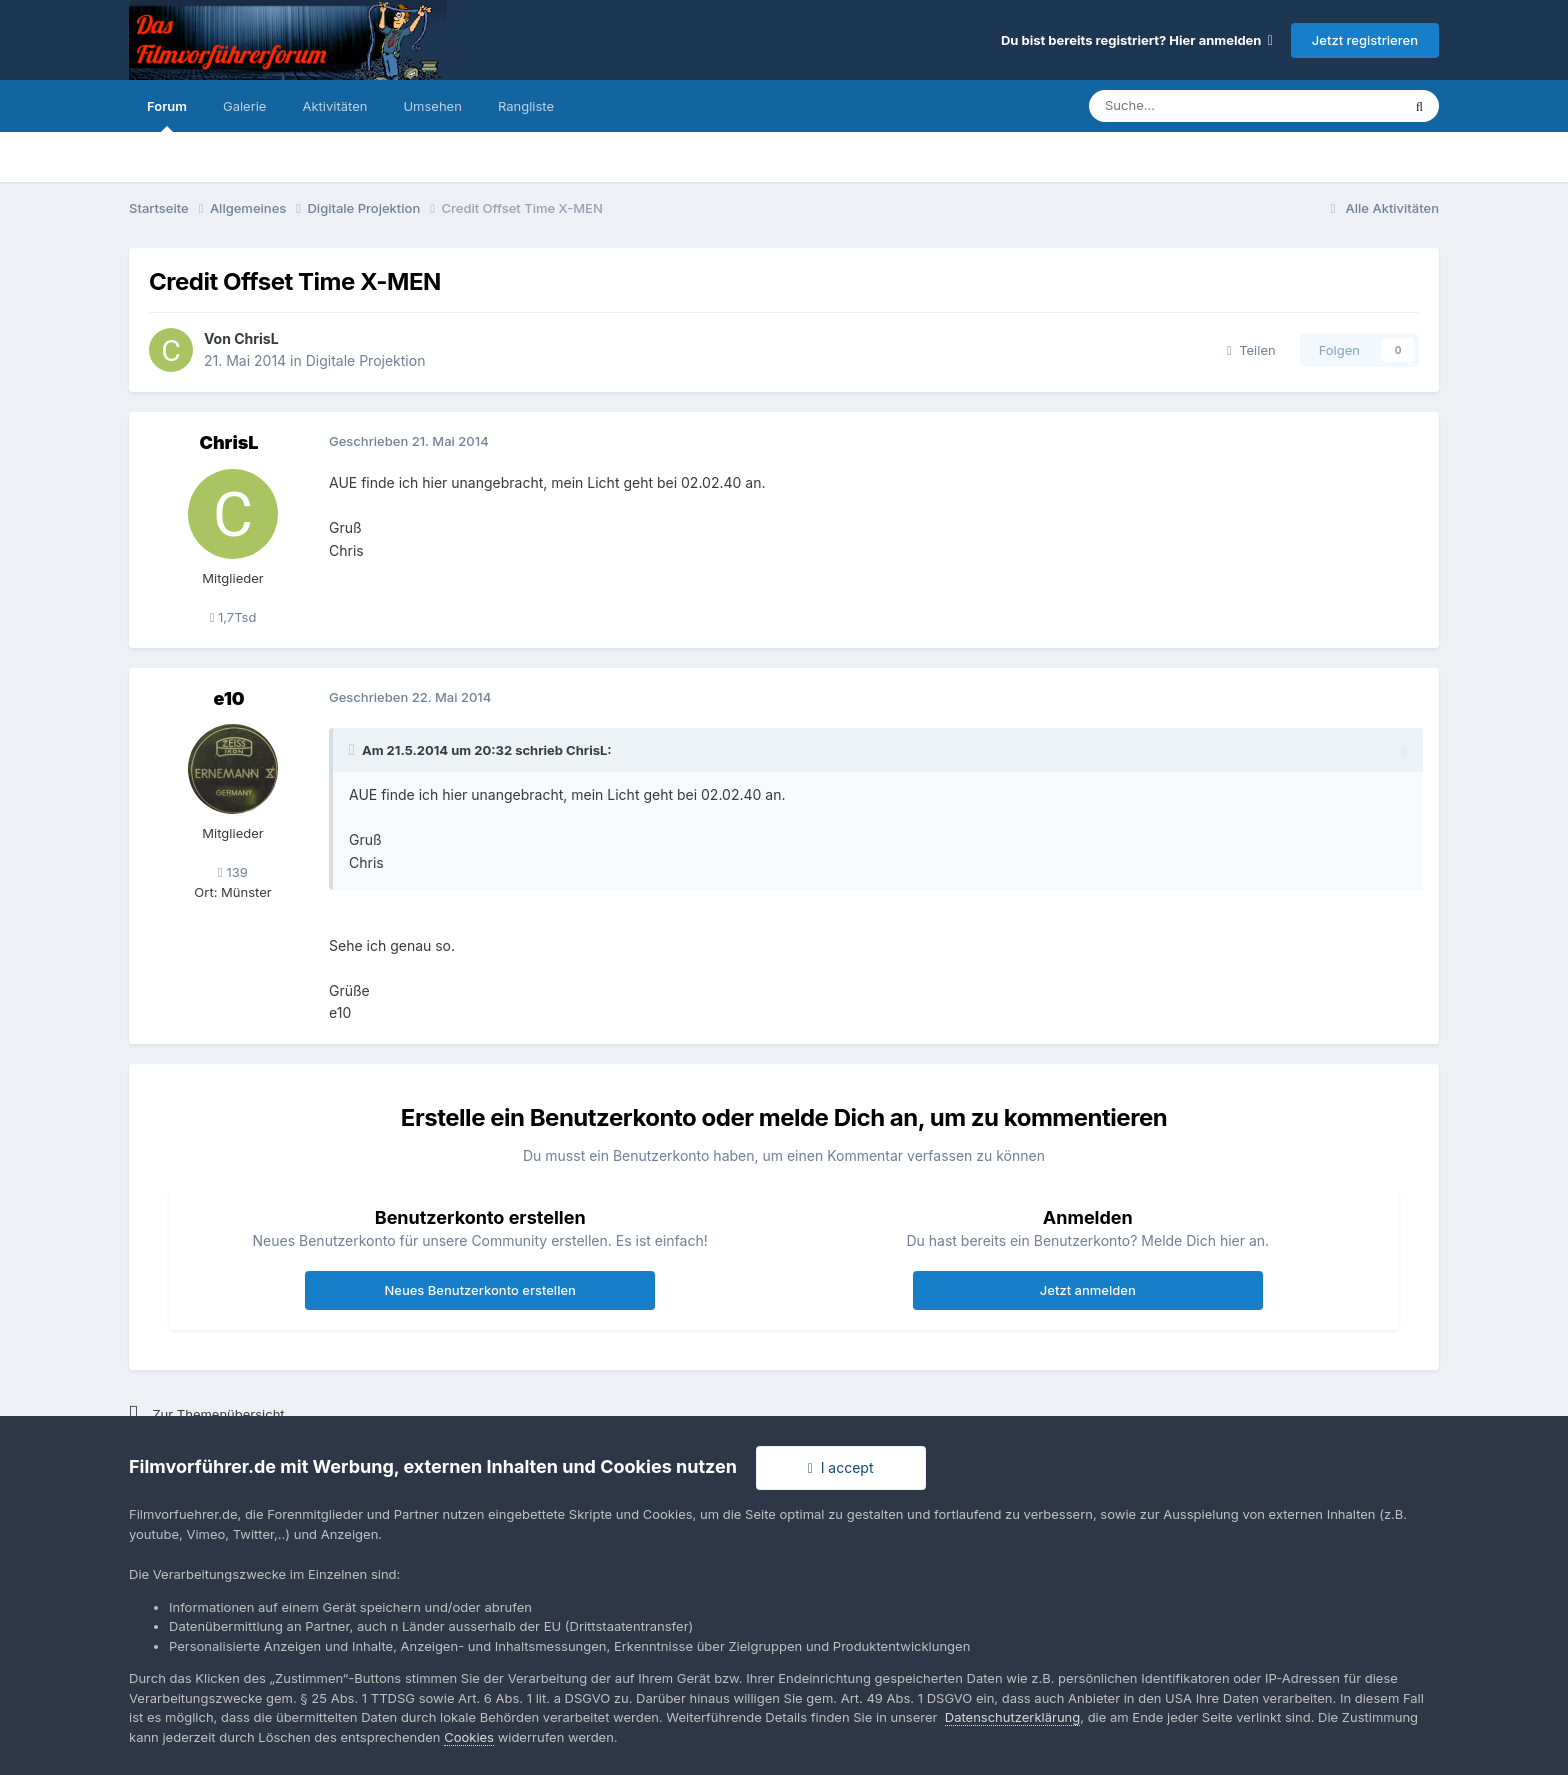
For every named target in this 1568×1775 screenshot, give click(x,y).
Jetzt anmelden (1088, 1290)
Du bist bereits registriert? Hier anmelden (1137, 40)
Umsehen (432, 106)
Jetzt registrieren (1365, 40)
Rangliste (526, 106)
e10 (228, 698)
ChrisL (256, 338)
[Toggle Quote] (354, 750)
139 (233, 872)
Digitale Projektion (366, 360)
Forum (167, 115)
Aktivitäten (334, 106)
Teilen (1251, 350)
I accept (841, 1467)
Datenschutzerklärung (1012, 1717)
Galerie (244, 106)
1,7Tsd (233, 617)
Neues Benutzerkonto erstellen (479, 1290)
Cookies (469, 1737)
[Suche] (1184, 106)
